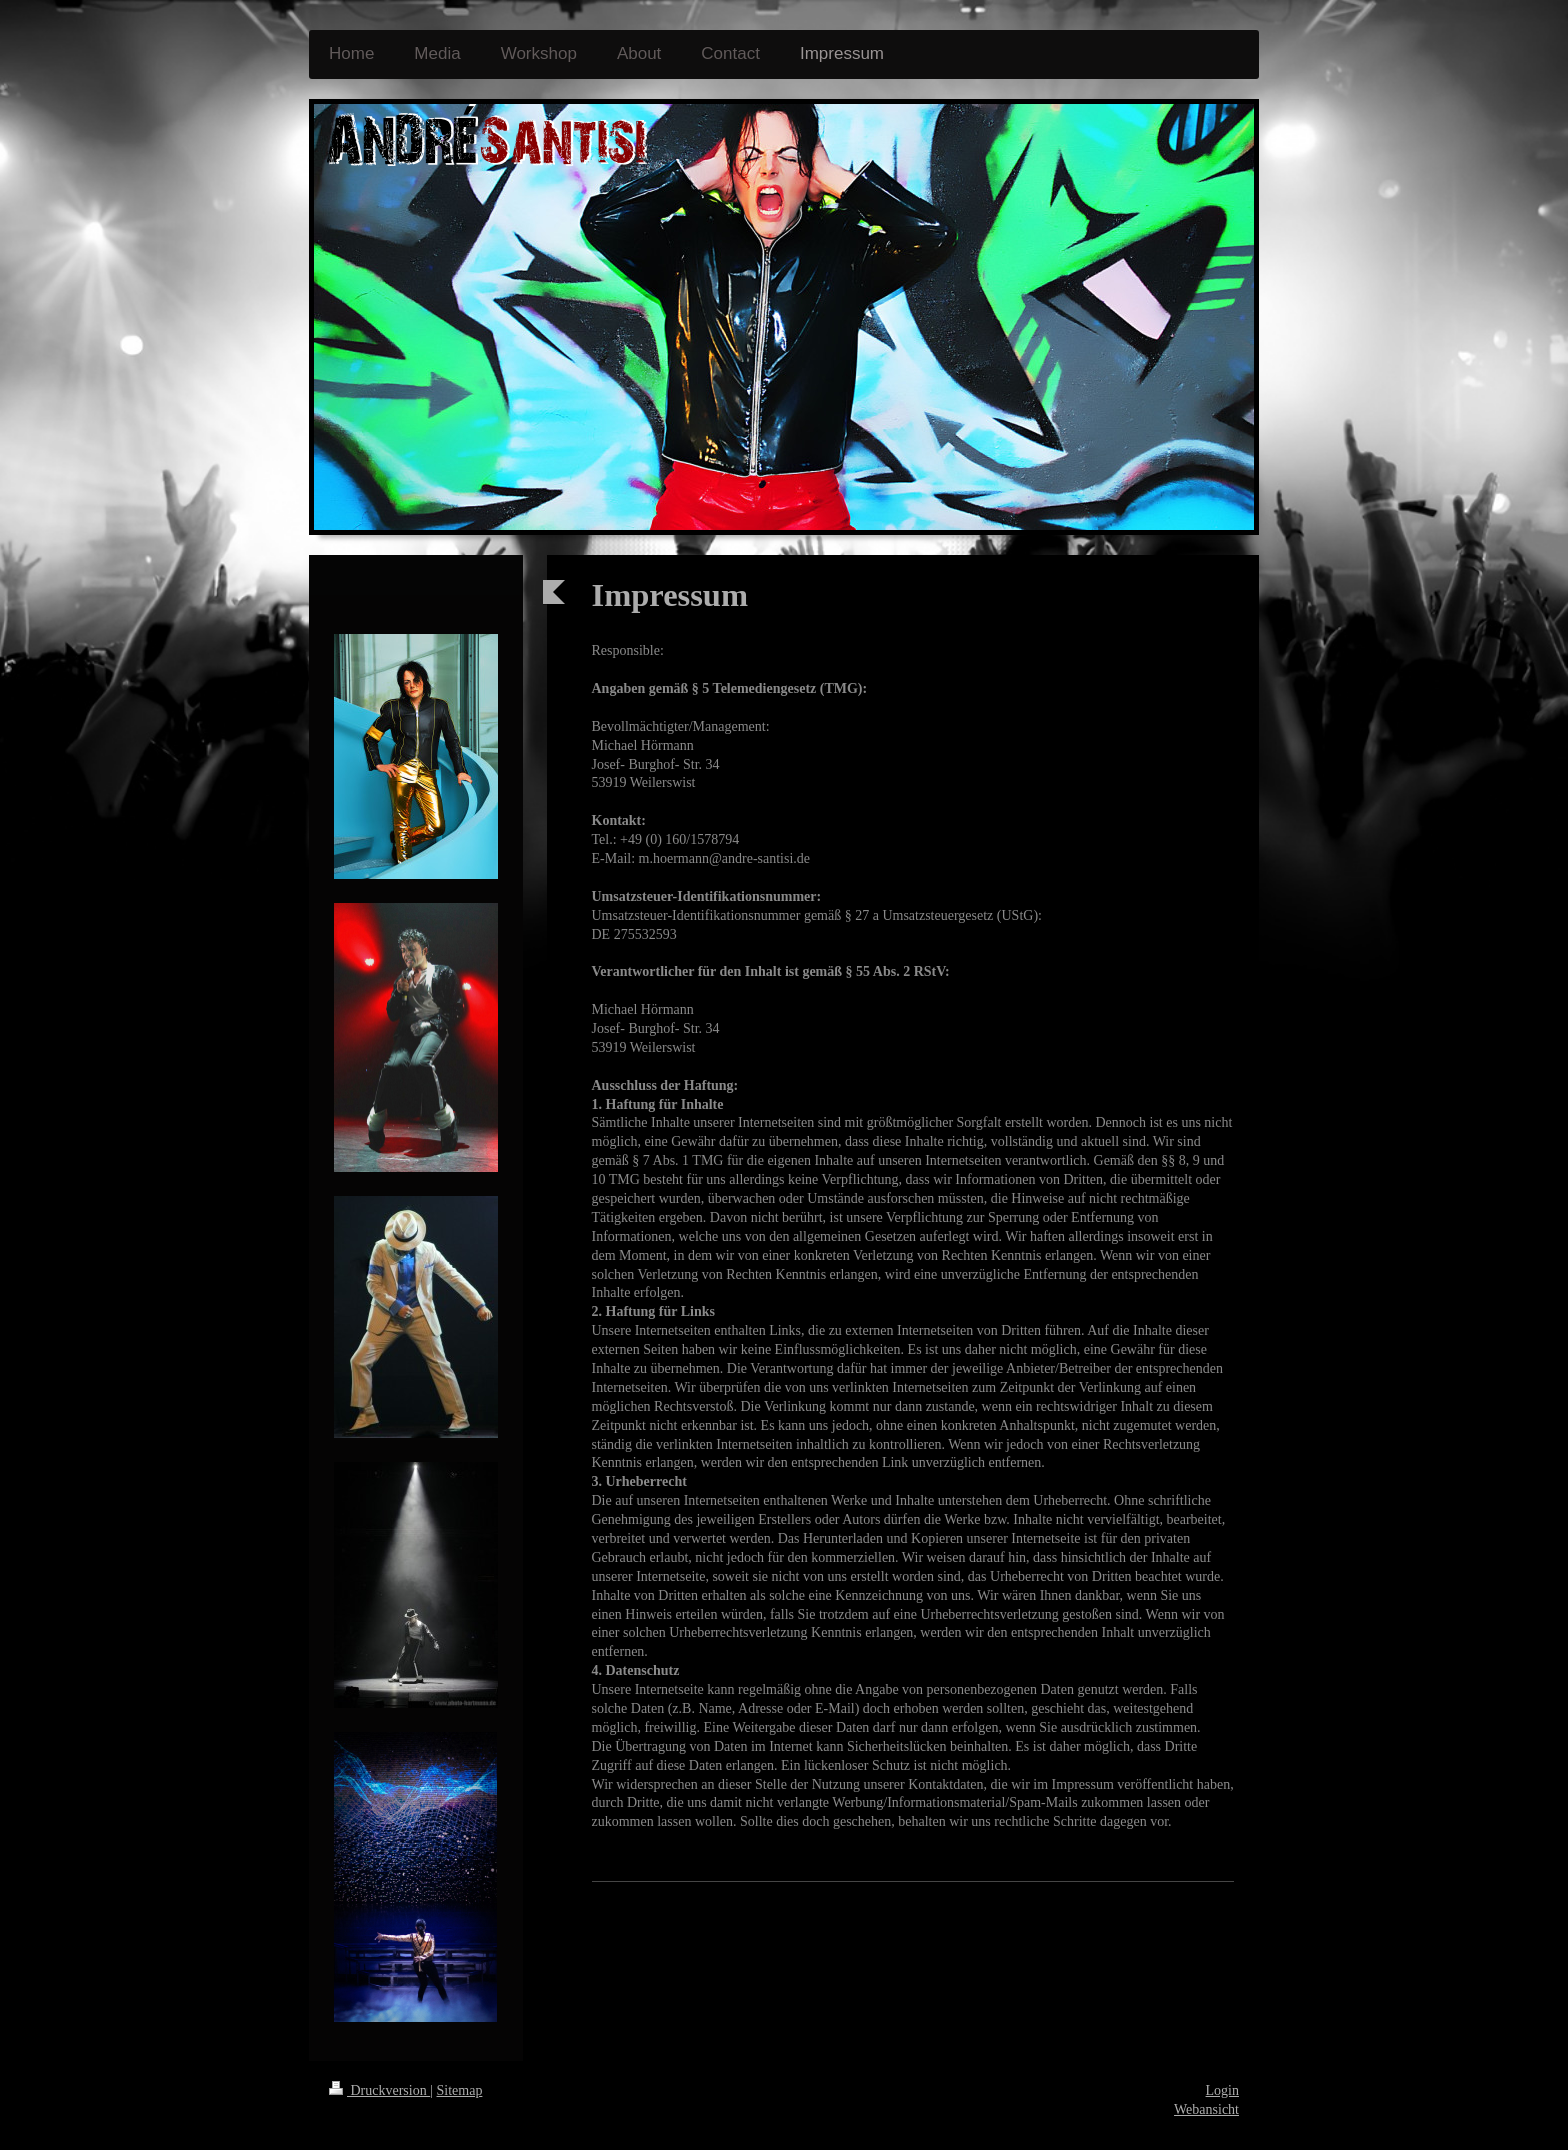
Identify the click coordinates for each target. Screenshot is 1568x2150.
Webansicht (1206, 2109)
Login (1222, 2090)
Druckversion (379, 2090)
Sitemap (460, 2090)
